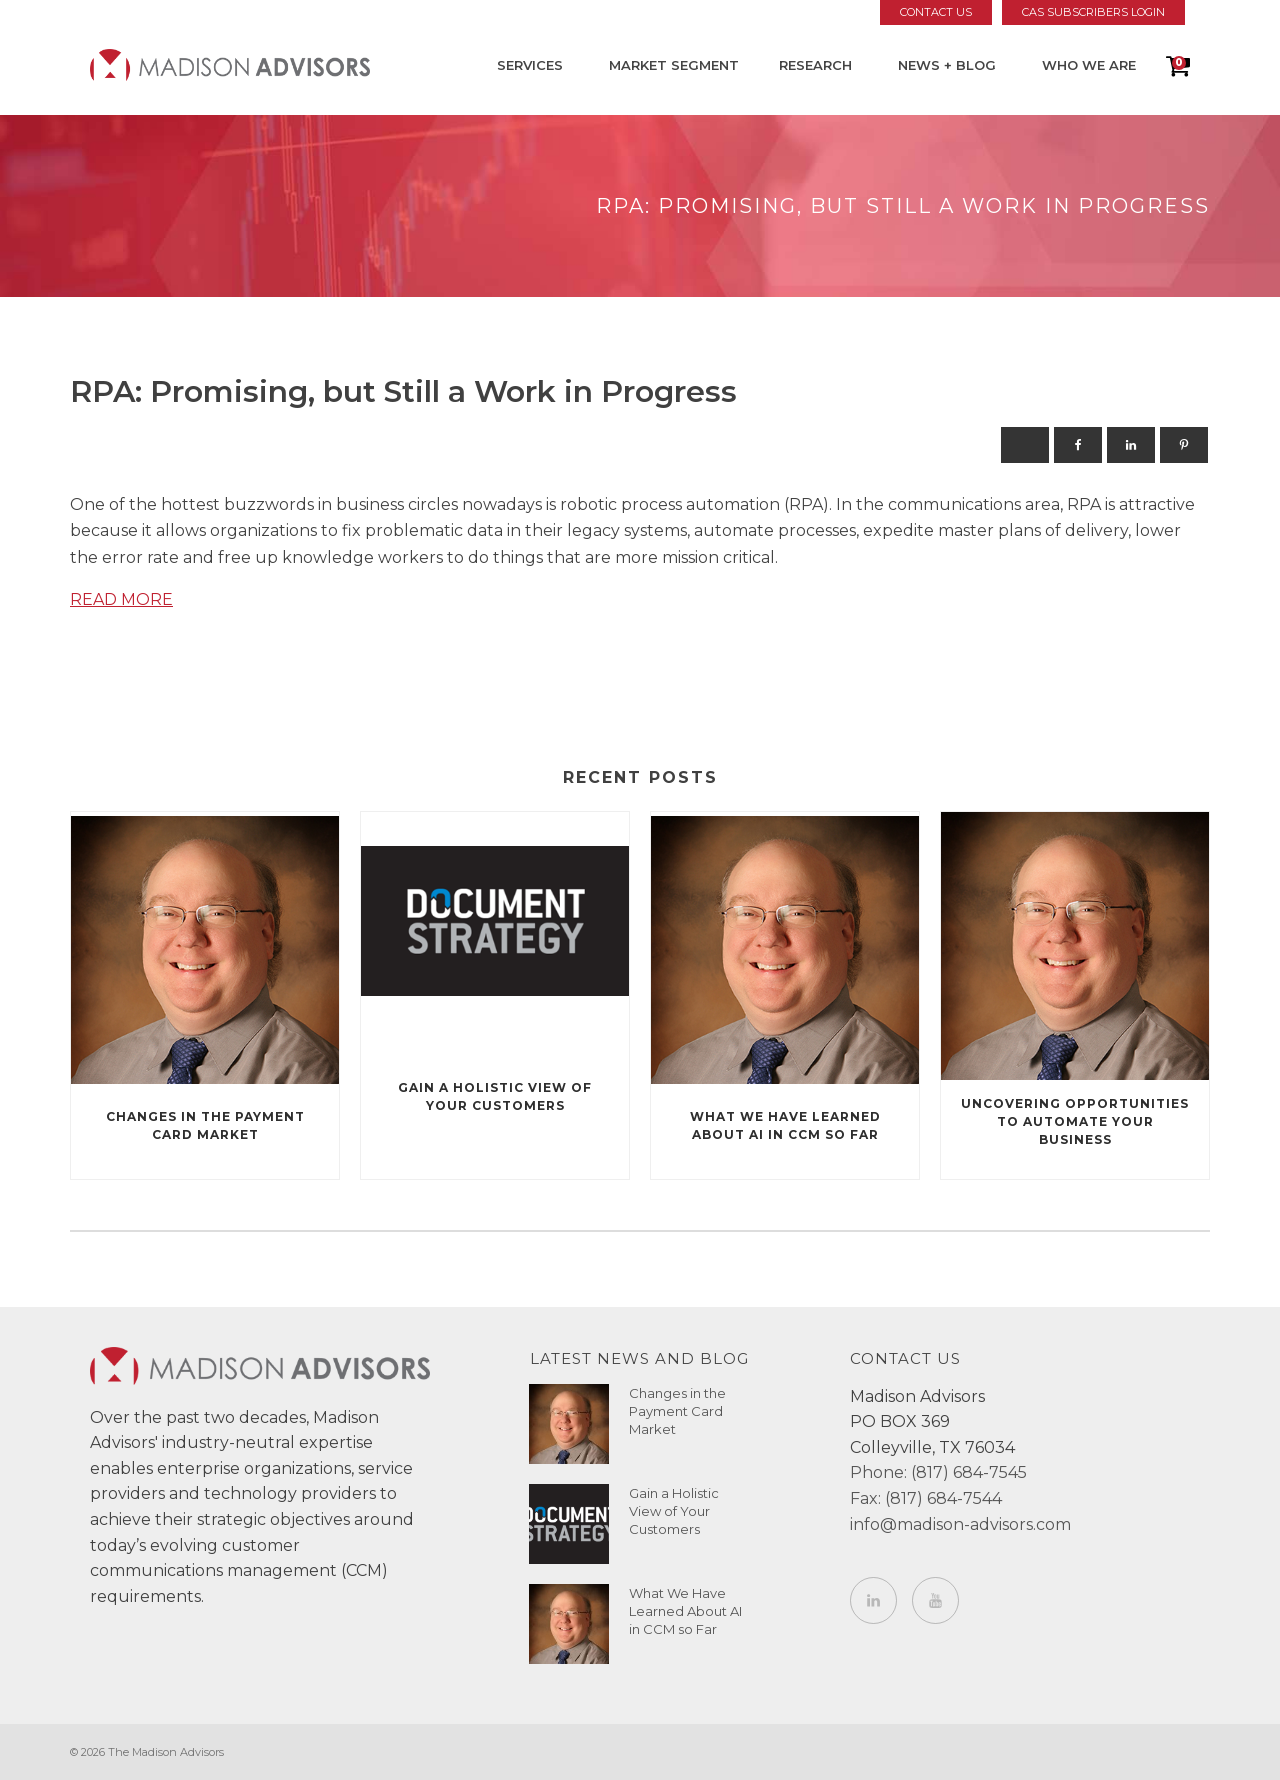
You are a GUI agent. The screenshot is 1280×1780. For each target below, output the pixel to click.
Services (530, 65)
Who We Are (1089, 65)
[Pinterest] (1184, 445)
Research (815, 65)
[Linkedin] (1131, 445)
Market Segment (674, 65)
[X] (1025, 445)
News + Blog (947, 65)
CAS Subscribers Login (1093, 12)
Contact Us (936, 12)
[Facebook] (1078, 445)
